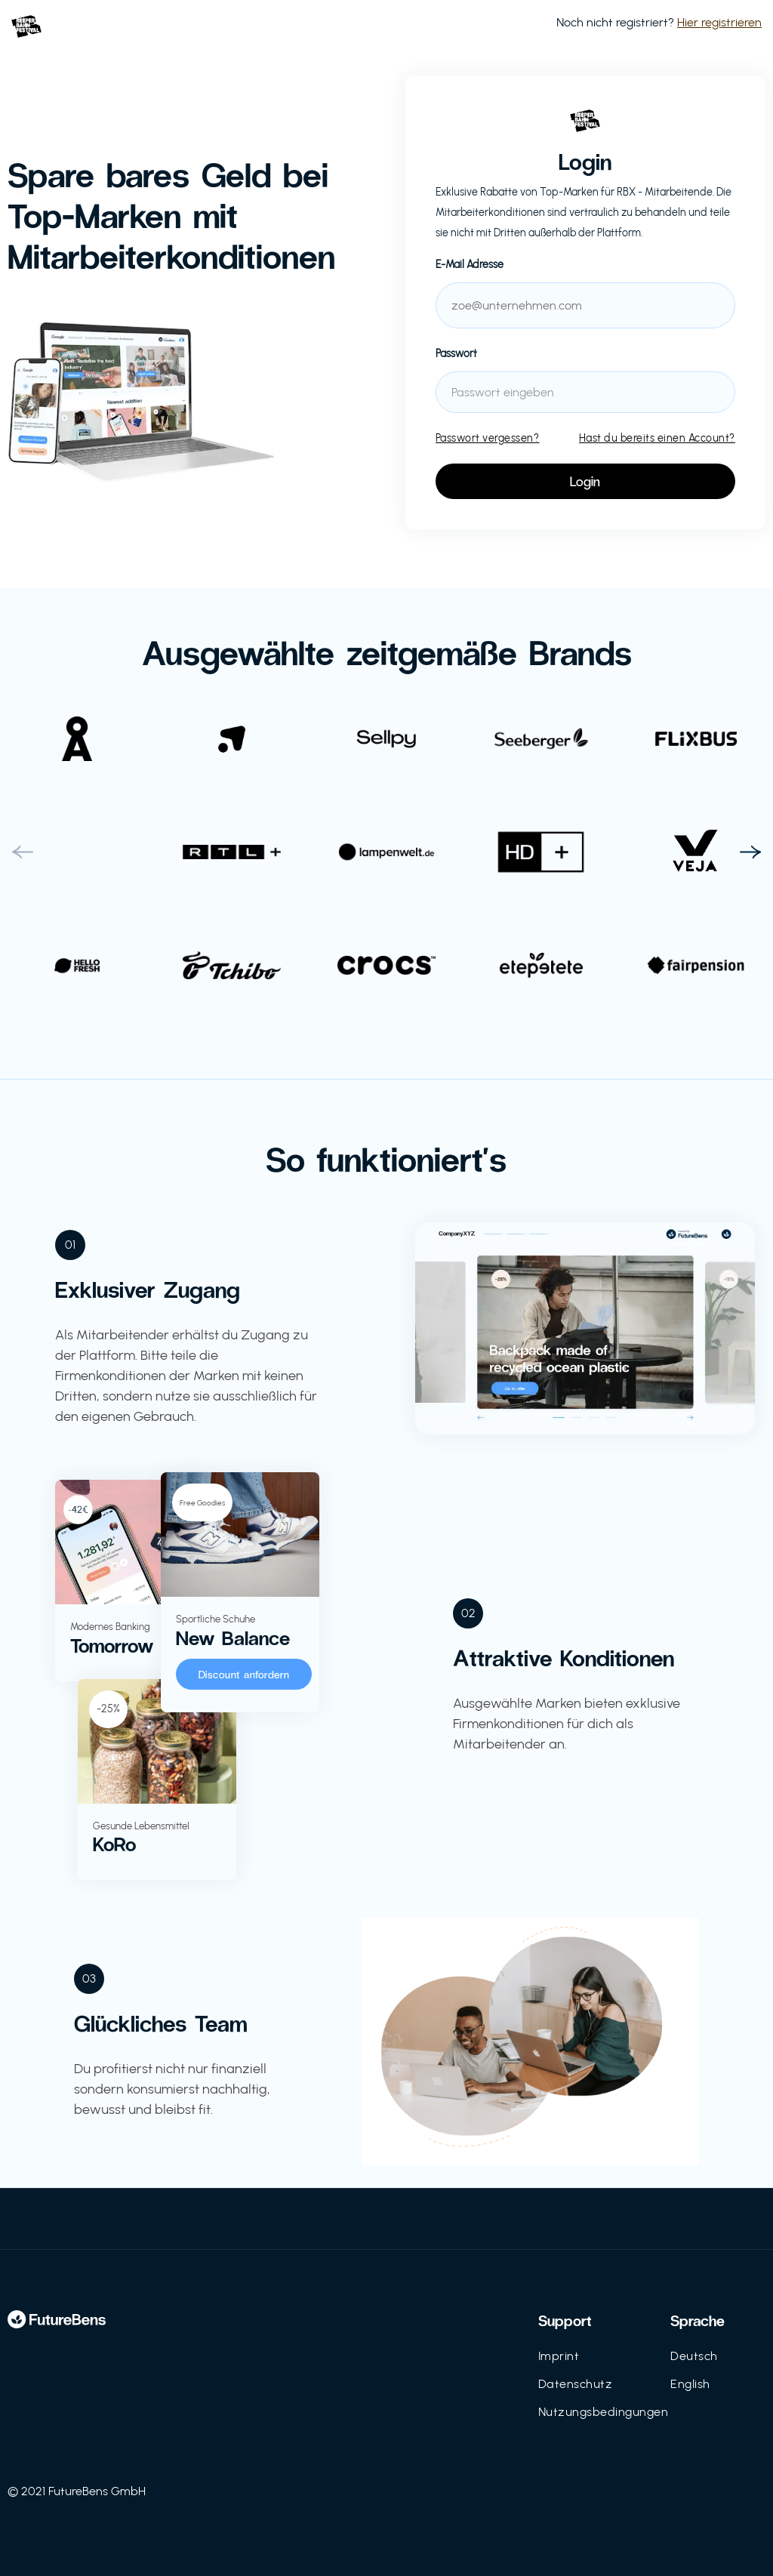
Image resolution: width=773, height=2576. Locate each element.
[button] (22, 852)
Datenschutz (575, 2384)
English (690, 2384)
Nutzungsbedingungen (603, 2412)
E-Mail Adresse (470, 264)
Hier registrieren (719, 22)
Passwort (456, 353)
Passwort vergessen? (488, 438)
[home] (26, 22)
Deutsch (694, 2356)
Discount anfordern (244, 1674)
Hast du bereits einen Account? (657, 438)
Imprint (559, 2356)
